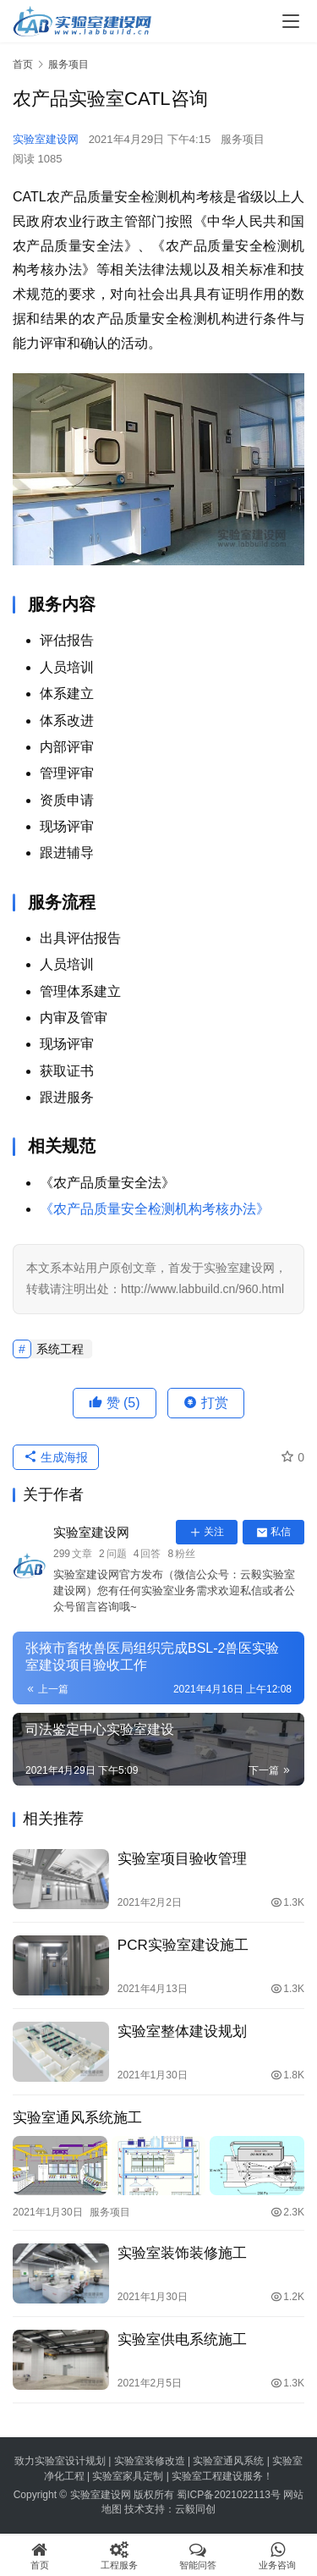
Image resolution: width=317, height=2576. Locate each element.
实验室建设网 (46, 139)
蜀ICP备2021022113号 (229, 2495)
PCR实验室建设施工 (183, 1945)
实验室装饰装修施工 (182, 2253)
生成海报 (56, 1457)
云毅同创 (195, 2509)
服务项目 (243, 139)
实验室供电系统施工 (182, 2339)
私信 (273, 1532)
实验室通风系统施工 (77, 2118)
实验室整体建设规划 (182, 2031)
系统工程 (60, 1349)
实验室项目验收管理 (182, 1859)
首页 (23, 64)
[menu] (291, 21)
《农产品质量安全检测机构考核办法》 (155, 1209)
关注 (206, 1532)
